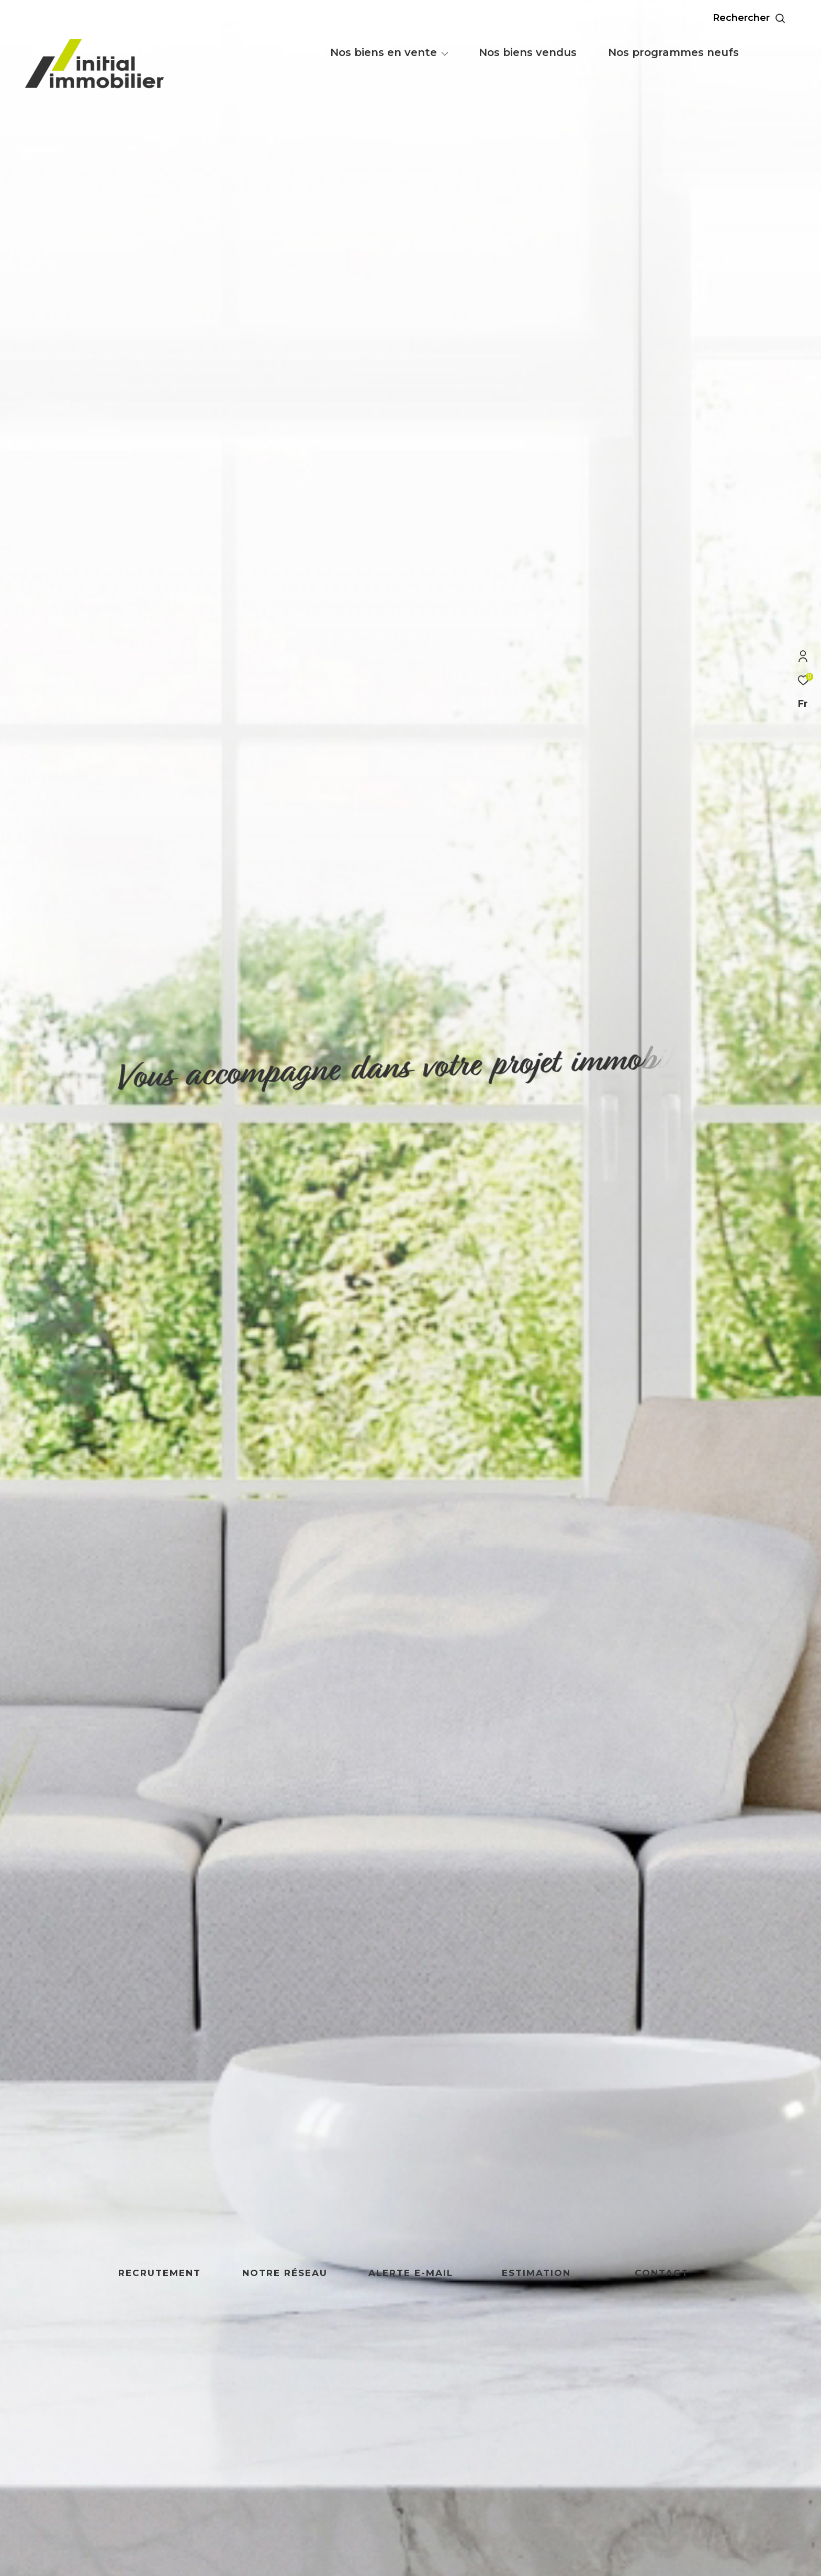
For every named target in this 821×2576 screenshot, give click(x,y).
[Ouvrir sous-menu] (444, 53)
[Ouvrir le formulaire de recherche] (772, 18)
